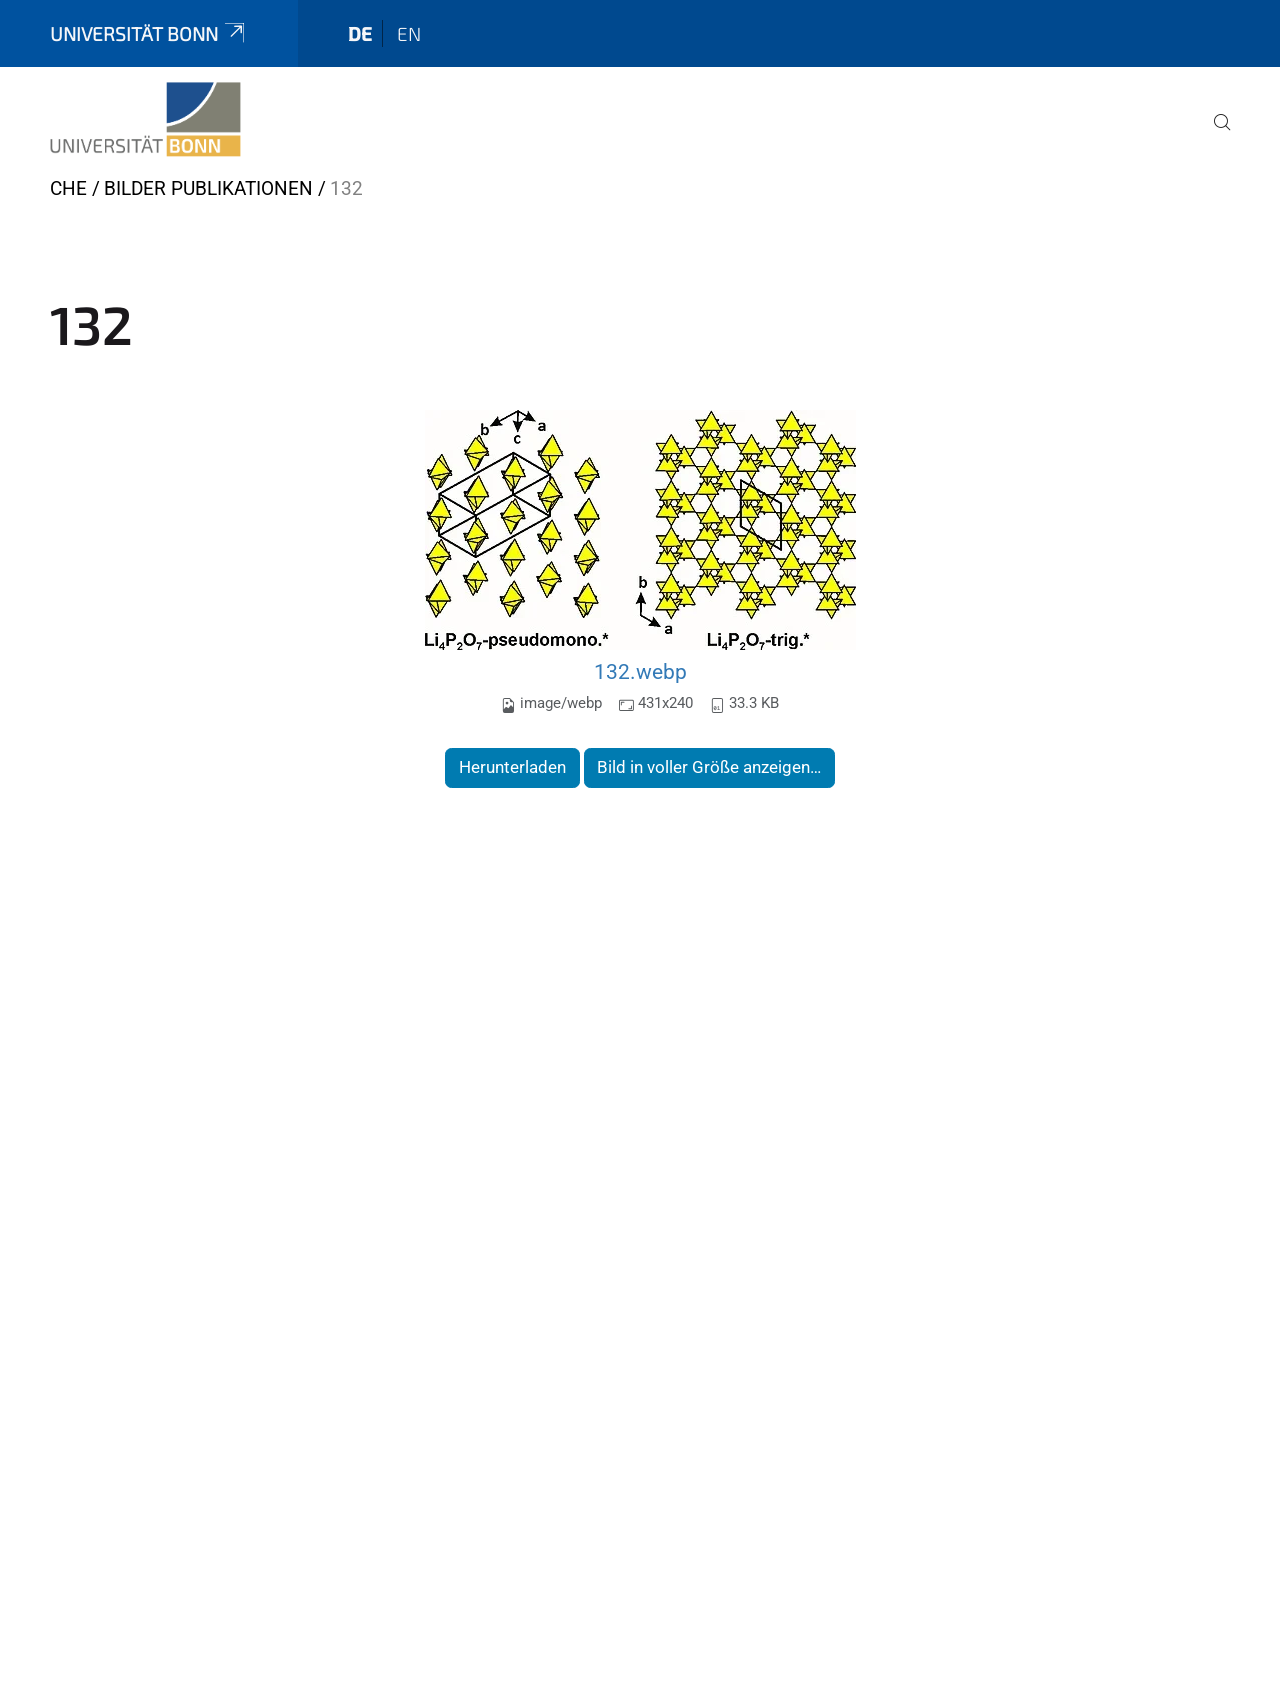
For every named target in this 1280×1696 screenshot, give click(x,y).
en (409, 33)
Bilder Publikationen (208, 188)
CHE (68, 188)
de (360, 33)
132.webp (640, 671)
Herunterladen (512, 767)
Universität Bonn (149, 33)
